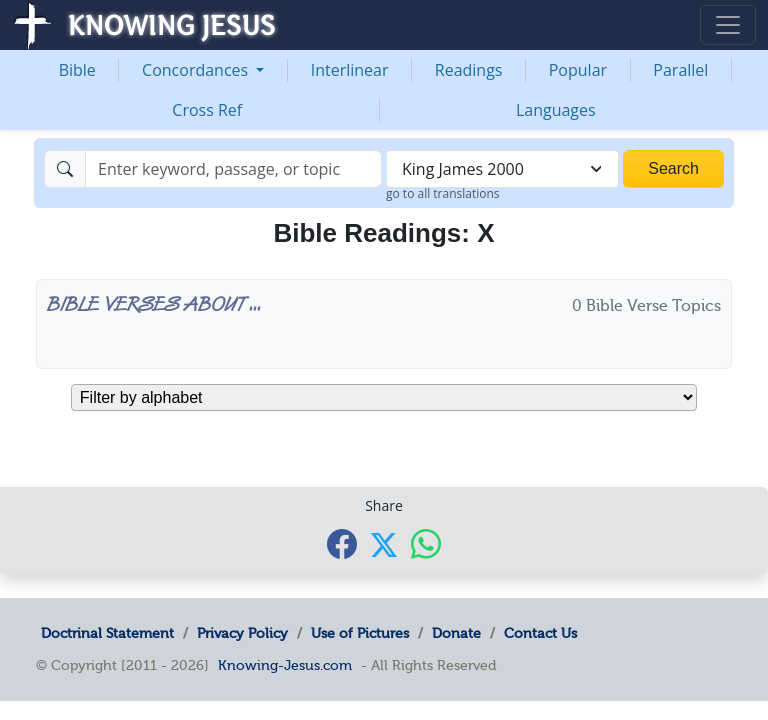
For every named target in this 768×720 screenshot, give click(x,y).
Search (673, 168)
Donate (456, 633)
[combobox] (502, 169)
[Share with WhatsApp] (426, 543)
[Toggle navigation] (728, 25)
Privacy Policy (242, 633)
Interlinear (350, 70)
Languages (556, 110)
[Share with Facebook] (342, 543)
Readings (469, 70)
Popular (578, 70)
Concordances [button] (197, 70)
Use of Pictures (360, 633)
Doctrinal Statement (107, 633)
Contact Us (540, 633)
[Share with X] (384, 545)
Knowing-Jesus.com (285, 665)
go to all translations (443, 193)
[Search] (233, 169)
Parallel (680, 70)
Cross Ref (207, 110)
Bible (77, 70)
